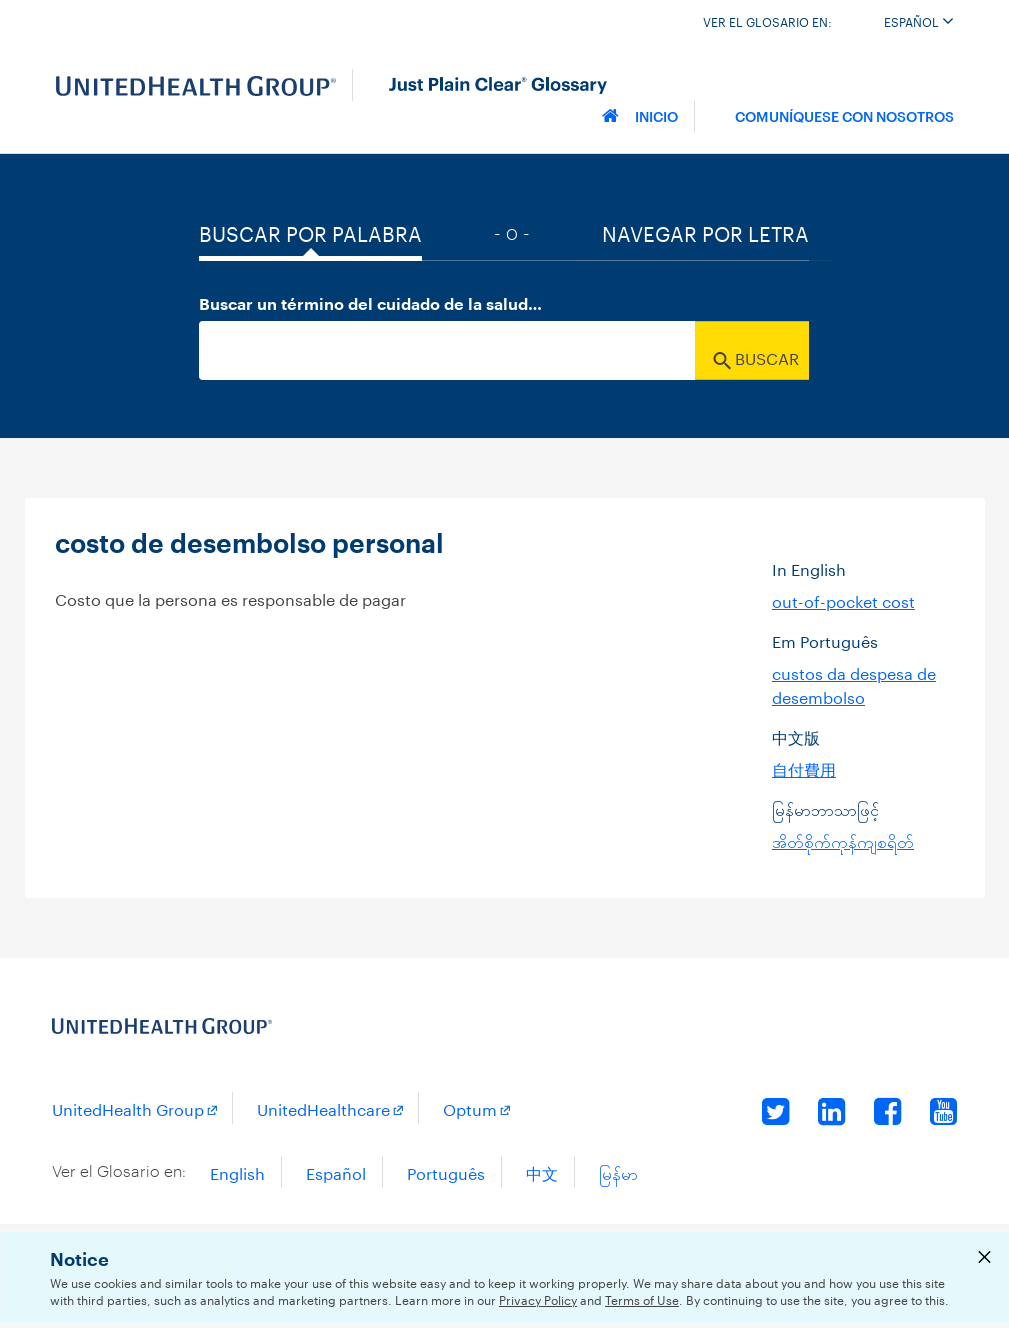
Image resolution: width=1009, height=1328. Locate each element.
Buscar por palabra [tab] (310, 231)
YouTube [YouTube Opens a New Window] (944, 1111)
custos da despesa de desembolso (854, 683)
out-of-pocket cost (843, 599)
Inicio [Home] (640, 115)
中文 (542, 1171)
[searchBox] (447, 350)
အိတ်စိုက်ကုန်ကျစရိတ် (843, 839)
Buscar (756, 357)
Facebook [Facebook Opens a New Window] (888, 1111)
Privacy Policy (538, 1298)
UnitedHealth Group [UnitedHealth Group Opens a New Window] (128, 1107)
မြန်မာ (618, 1171)
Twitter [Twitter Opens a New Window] (776, 1111)
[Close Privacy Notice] (984, 1260)
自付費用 (804, 767)
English (237, 1171)
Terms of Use (642, 1298)
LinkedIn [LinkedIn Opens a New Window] (832, 1111)
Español (919, 20)
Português (446, 1171)
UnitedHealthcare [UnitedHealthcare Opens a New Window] (323, 1107)
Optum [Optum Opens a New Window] (470, 1107)
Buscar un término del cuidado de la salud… (370, 305)
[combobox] (504, 350)
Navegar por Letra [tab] (705, 231)
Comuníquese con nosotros (844, 115)
